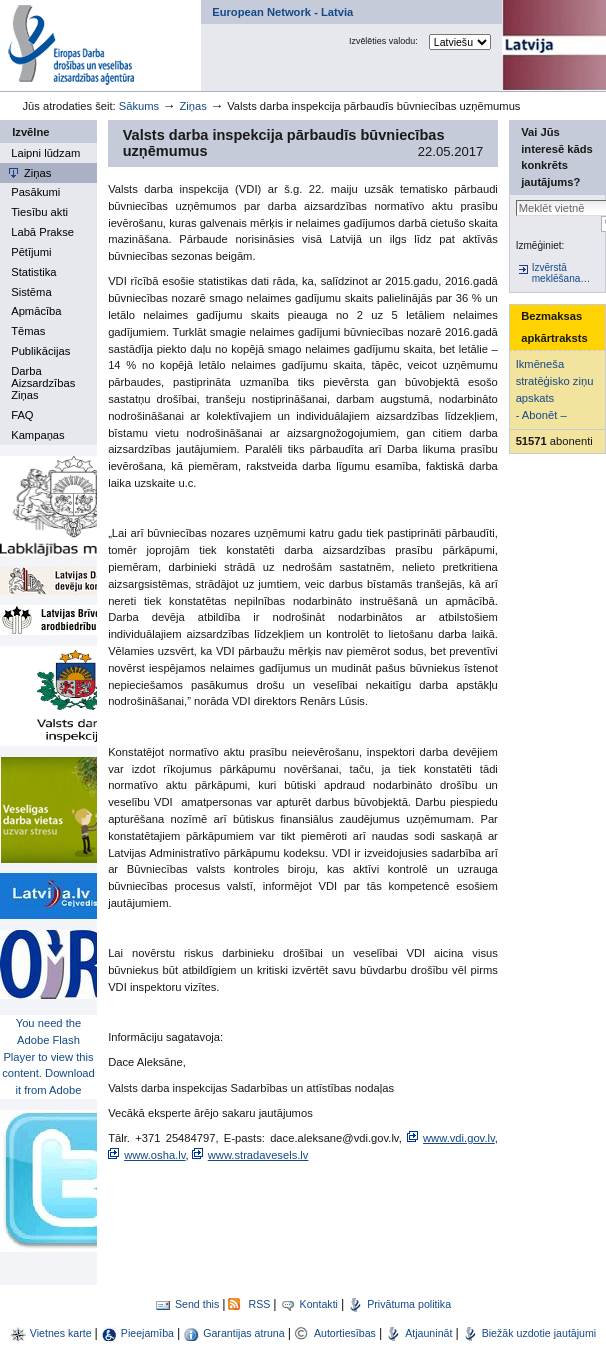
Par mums (200, 5)
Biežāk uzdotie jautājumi (539, 1333)
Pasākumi (35, 192)
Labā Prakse (42, 232)
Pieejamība (147, 1333)
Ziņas (192, 106)
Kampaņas (38, 435)
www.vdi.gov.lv (459, 1138)
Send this (197, 1304)
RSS (259, 1304)
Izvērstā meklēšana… (561, 273)
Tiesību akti (39, 212)
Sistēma (31, 292)
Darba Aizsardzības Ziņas (43, 383)
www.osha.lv (154, 1155)
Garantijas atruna (245, 1333)
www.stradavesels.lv (258, 1155)
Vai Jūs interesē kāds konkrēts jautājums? (557, 157)
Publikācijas (40, 351)
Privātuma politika (409, 1304)
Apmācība (36, 311)
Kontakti (319, 1304)
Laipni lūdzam (45, 153)
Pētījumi (31, 252)
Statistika (33, 272)
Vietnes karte (61, 1333)
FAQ (22, 415)
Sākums (139, 106)
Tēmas (28, 331)
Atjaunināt (428, 1333)
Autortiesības (346, 1333)
